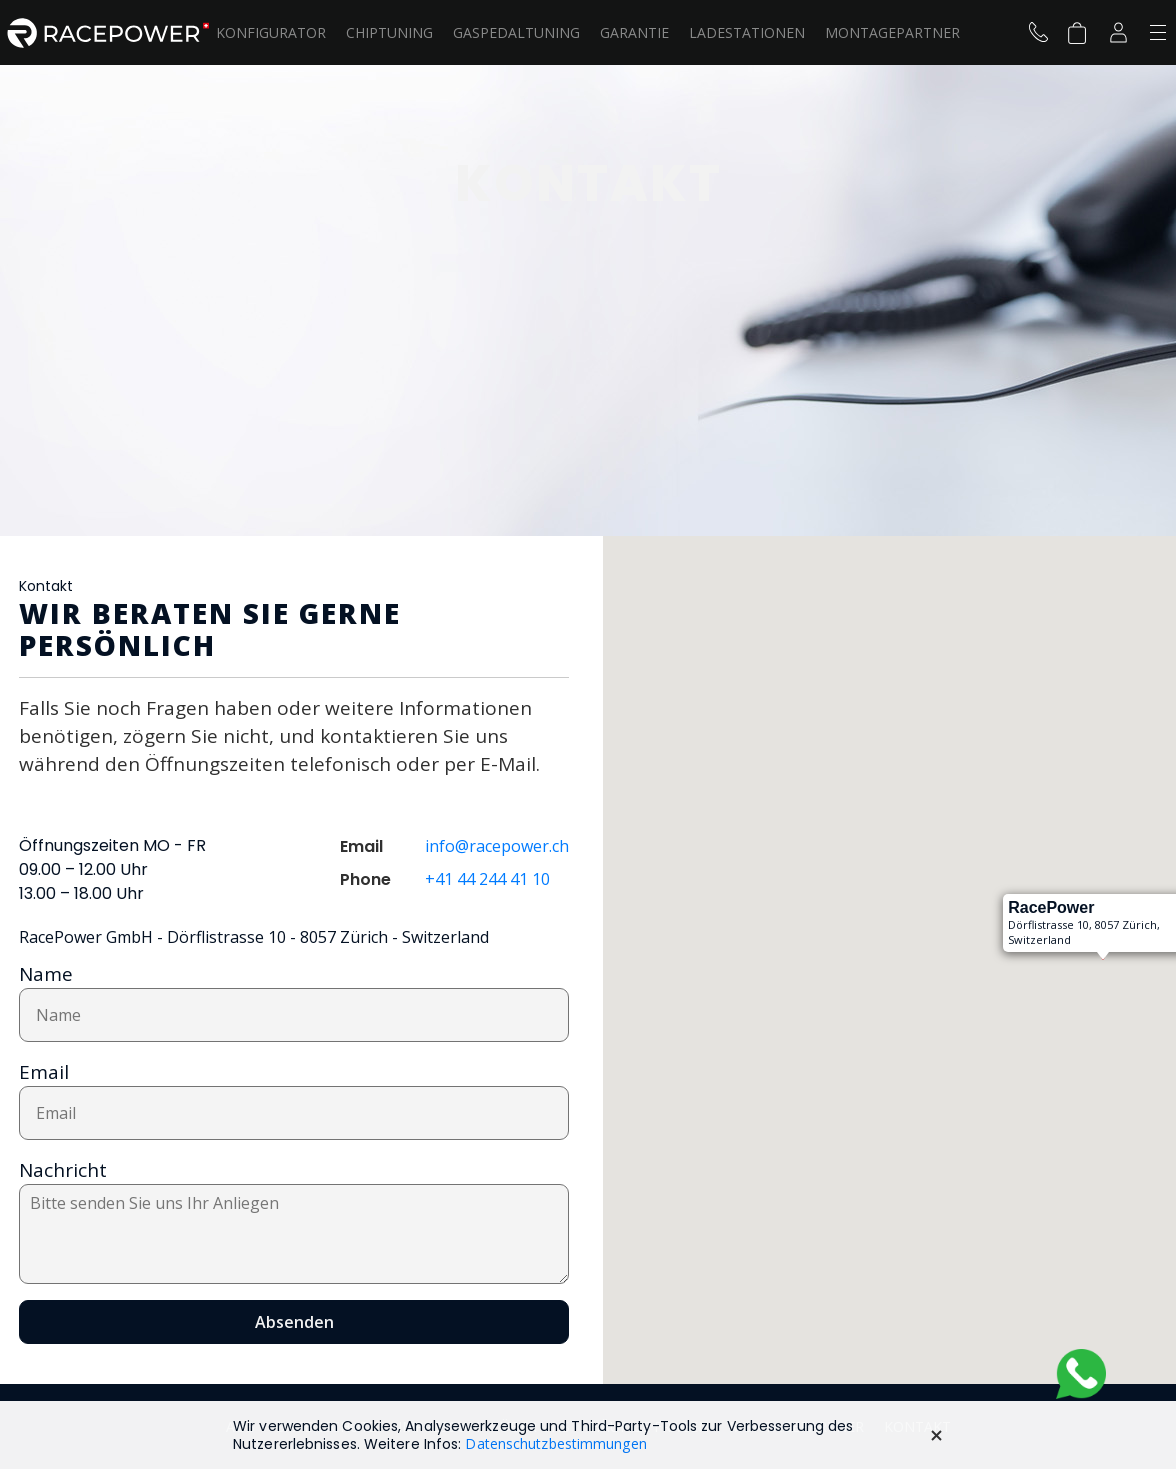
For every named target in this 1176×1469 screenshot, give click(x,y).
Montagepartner (892, 32)
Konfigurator (271, 32)
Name (46, 974)
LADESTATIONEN (747, 32)
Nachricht (63, 1170)
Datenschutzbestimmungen (555, 1443)
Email (44, 1072)
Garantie (634, 32)
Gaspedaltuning (516, 32)
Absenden (294, 1322)
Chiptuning (389, 32)
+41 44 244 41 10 (487, 879)
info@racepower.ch (497, 846)
